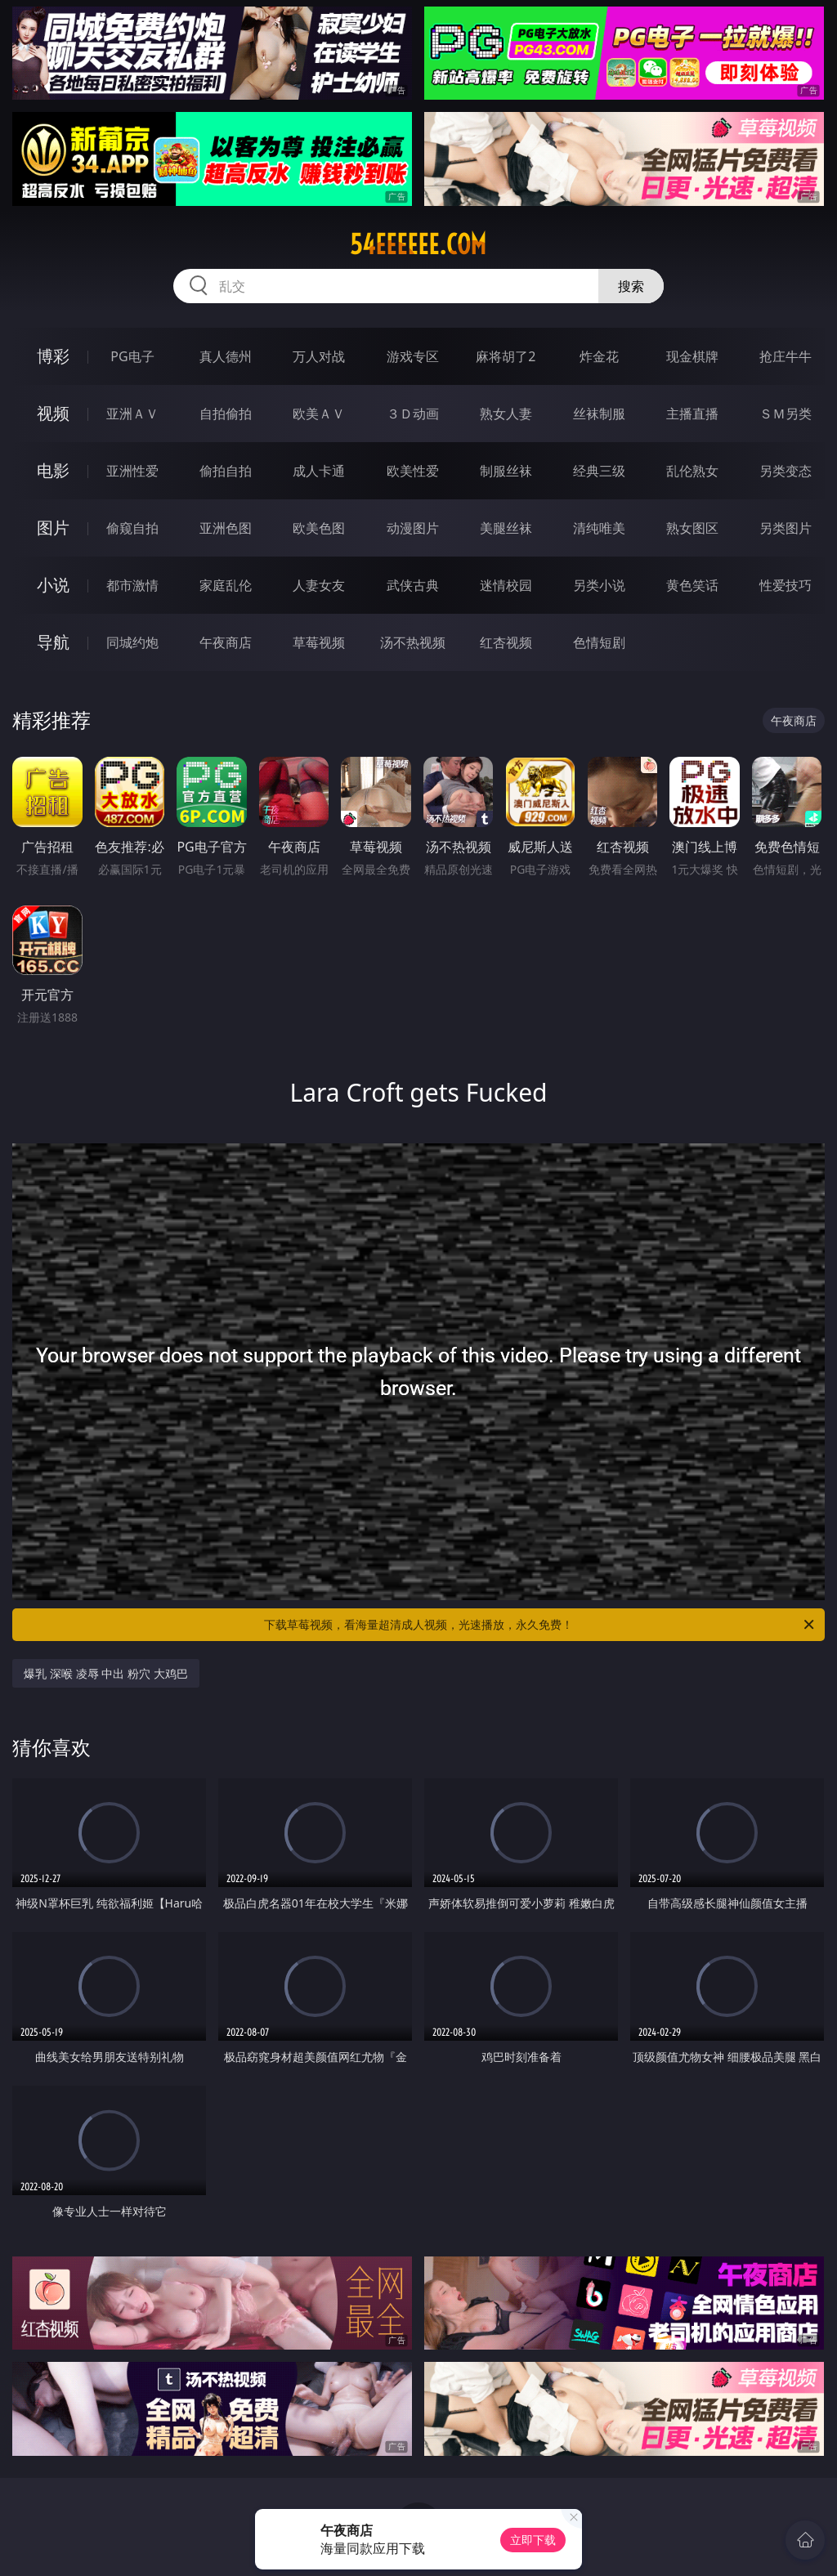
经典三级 (599, 471)
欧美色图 (319, 528)
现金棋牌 (692, 356)
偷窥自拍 (132, 528)
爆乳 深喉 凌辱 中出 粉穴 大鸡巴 (105, 1673)
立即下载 (533, 2539)
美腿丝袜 (506, 528)
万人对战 (319, 356)
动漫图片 (413, 528)
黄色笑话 (692, 585)
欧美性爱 (413, 471)
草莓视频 (319, 642)
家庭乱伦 (225, 585)
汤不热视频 (412, 642)
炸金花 (599, 356)
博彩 (53, 356)
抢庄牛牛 (785, 356)
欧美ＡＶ (319, 414)
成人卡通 (319, 471)
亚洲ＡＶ (132, 414)
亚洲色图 (225, 528)
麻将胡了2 (505, 356)
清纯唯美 (599, 528)
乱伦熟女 (692, 471)
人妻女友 (319, 585)
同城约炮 (132, 642)
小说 (53, 585)
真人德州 (225, 356)
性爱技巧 (785, 585)
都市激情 (132, 585)
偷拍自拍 (225, 471)
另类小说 (599, 585)
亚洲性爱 (132, 471)
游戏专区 (413, 356)
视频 (53, 413)
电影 (53, 470)
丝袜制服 (599, 414)
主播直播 (692, 414)
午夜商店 (225, 642)
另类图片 (785, 528)
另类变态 (785, 471)
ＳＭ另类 (785, 414)
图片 (53, 528)
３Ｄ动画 (413, 414)
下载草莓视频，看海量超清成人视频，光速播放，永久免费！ (540, 1625)
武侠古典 (413, 585)
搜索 (631, 286)
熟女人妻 (506, 414)
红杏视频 (506, 642)
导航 (53, 642)
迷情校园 (506, 585)
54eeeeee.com (418, 244)
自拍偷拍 (225, 414)
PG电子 (132, 356)
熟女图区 (692, 528)
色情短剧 (599, 642)
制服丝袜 (506, 471)
